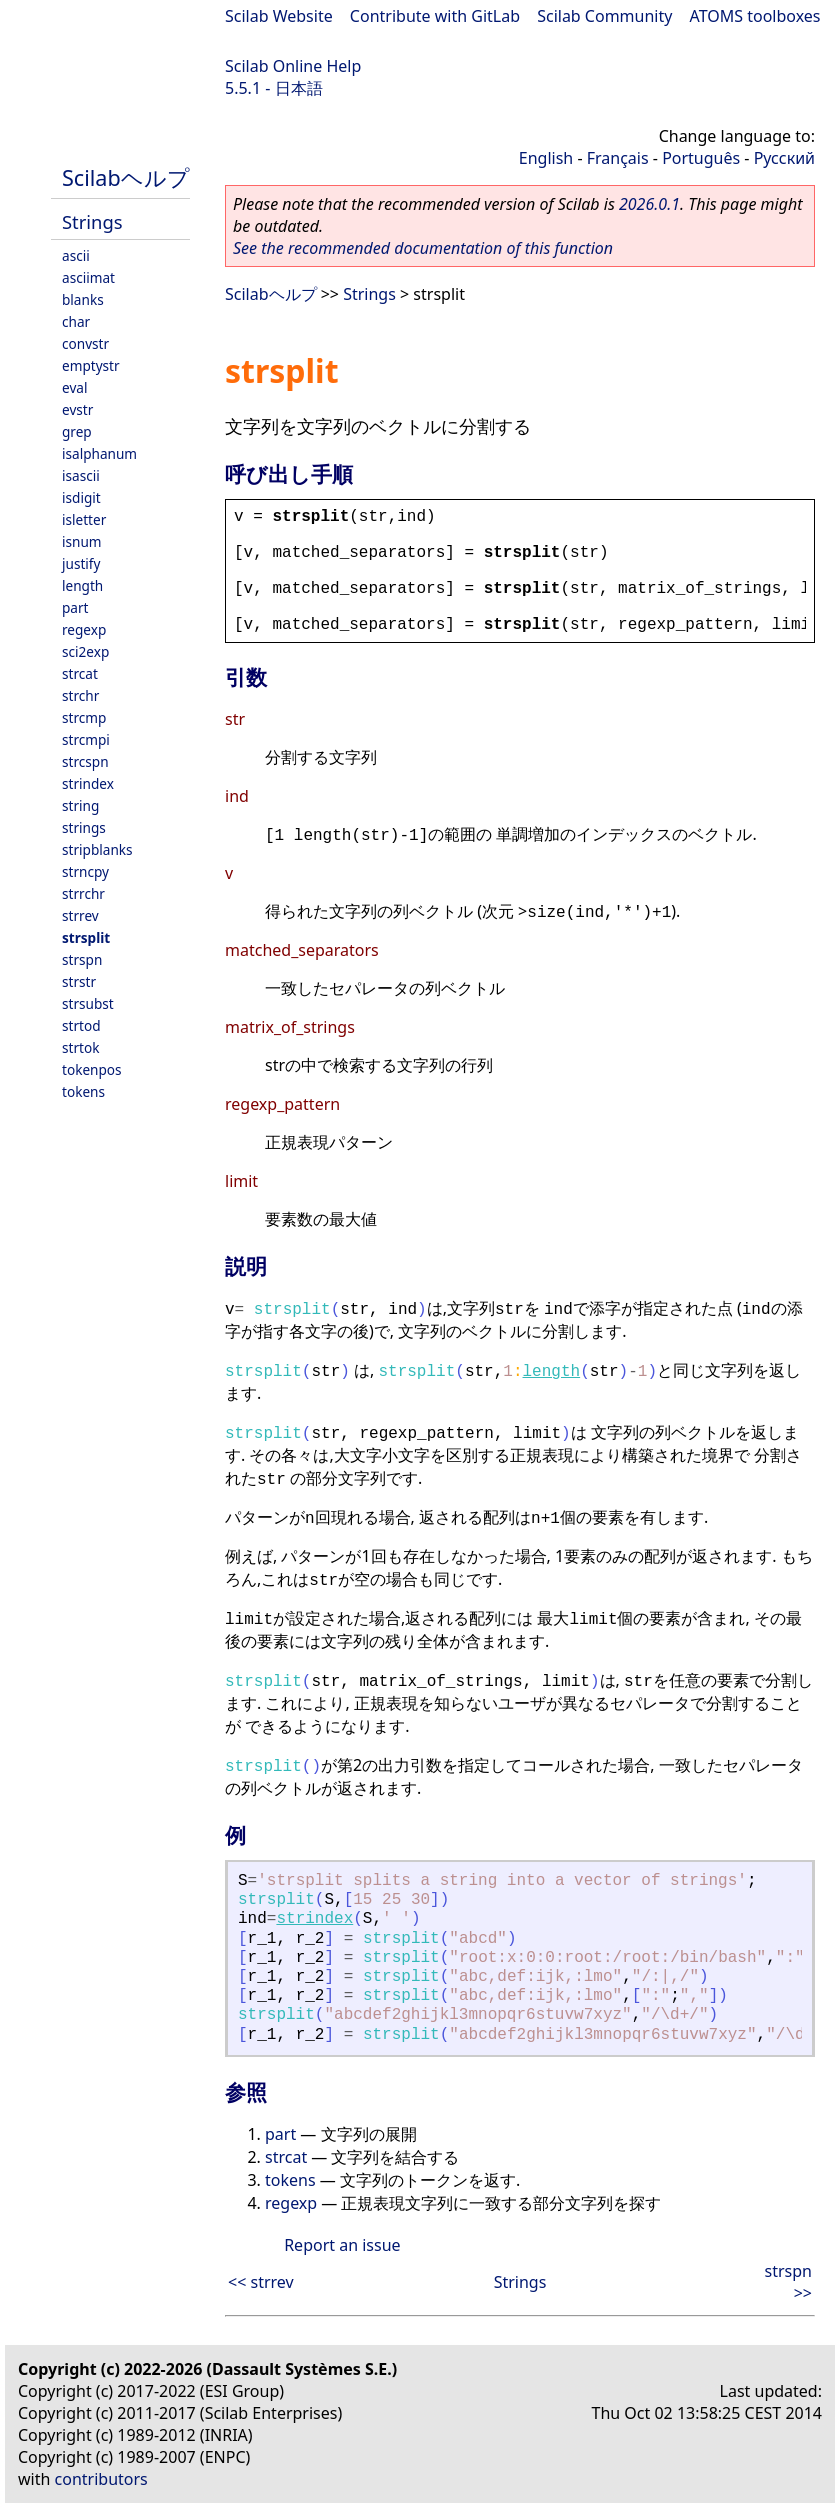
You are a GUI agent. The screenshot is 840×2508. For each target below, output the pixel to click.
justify (81, 563)
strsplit (86, 937)
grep (77, 431)
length (82, 585)
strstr (79, 981)
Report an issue (342, 2245)
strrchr (83, 893)
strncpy (85, 871)
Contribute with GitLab (435, 16)
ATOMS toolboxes (755, 16)
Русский (784, 158)
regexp (84, 629)
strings (84, 827)
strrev (80, 915)
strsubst (88, 1003)
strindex (88, 783)
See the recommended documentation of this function (423, 248)
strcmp (84, 717)
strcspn (85, 761)
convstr (85, 343)
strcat (80, 673)
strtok (80, 1047)
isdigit (81, 497)
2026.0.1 (649, 204)
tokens (83, 1091)
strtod (81, 1025)
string (80, 805)
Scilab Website (279, 16)
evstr (77, 409)
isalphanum (99, 453)
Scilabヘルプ (126, 177)
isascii (81, 475)
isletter (84, 519)
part (75, 607)
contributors (101, 2479)
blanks (83, 299)
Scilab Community (604, 16)
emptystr (91, 365)
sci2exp (85, 651)
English (546, 158)
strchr (80, 695)
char (76, 321)
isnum (82, 541)
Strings (92, 221)
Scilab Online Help (293, 66)
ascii (76, 255)
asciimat (88, 277)
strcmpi (86, 739)
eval (74, 387)
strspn (82, 959)
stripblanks (97, 849)
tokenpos (92, 1069)
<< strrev (261, 2282)
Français (618, 158)
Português (701, 158)
